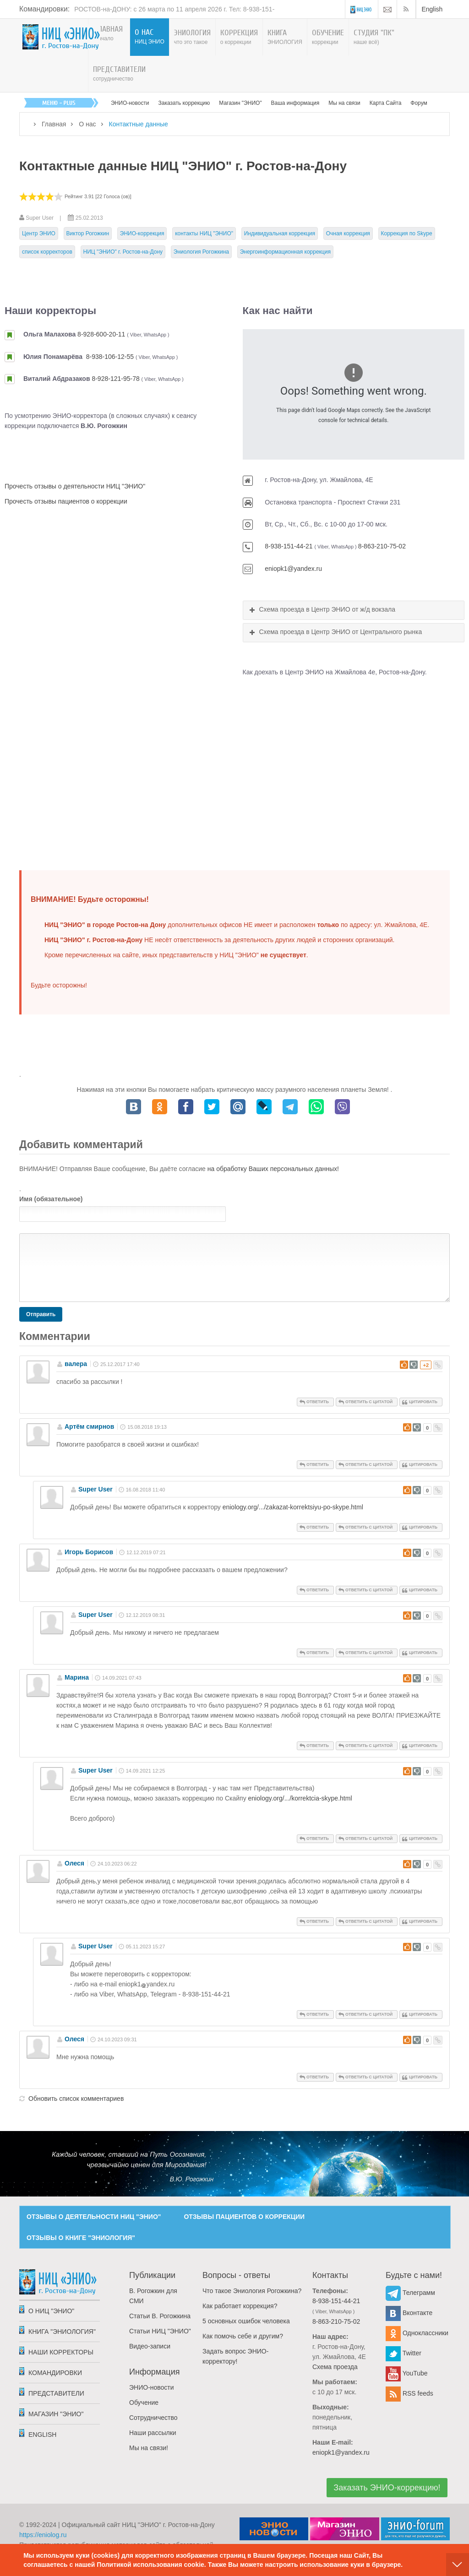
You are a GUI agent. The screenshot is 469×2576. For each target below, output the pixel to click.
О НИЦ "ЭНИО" (51, 2311)
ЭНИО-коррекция (142, 233)
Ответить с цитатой (369, 1401)
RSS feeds (409, 2393)
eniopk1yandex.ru (147, 1984)
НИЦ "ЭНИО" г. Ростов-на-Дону (123, 252)
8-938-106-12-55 (110, 356)
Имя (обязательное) (50, 1199)
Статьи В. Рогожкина (160, 2316)
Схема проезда (335, 2366)
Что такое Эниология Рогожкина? (251, 2290)
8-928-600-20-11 (101, 334)
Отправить (40, 1314)
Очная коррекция (348, 233)
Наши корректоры (60, 2352)
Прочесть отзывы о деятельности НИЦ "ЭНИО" (75, 486)
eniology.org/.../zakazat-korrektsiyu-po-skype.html (293, 1507)
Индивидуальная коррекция (279, 233)
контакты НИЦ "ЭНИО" (204, 233)
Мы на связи (344, 103)
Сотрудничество (153, 2417)
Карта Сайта (386, 103)
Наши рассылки (152, 2432)
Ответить (317, 1401)
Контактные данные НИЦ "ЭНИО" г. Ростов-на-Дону (183, 166)
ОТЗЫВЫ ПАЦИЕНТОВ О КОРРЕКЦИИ (244, 2216)
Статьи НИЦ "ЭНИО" (160, 2331)
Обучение (143, 2402)
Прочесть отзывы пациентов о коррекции (66, 501)
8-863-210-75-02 (382, 546)
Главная (54, 124)
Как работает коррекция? (239, 2306)
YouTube (407, 2373)
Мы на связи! (148, 2447)
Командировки (55, 2372)
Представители (56, 2393)
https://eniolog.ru (43, 2534)
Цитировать (423, 1401)
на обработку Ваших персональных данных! (273, 1168)
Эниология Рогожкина (201, 252)
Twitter (403, 2353)
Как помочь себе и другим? (242, 2336)
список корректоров (47, 252)
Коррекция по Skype (406, 233)
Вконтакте (409, 2312)
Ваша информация (295, 103)
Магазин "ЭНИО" (240, 103)
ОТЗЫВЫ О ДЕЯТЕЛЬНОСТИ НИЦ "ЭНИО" (94, 2216)
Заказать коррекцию (184, 103)
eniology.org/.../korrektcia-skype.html (300, 1798)
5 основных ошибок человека (246, 2321)
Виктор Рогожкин (87, 233)
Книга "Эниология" (62, 2331)
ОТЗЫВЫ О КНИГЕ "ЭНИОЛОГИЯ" (81, 2237)
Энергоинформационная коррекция (285, 252)
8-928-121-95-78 (115, 378)
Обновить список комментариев (76, 2098)
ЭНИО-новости (130, 103)
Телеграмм (410, 2292)
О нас (87, 124)
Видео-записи (149, 2346)
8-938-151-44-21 (288, 546)
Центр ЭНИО (38, 233)
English (431, 9)
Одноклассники (417, 2333)
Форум (418, 103)
